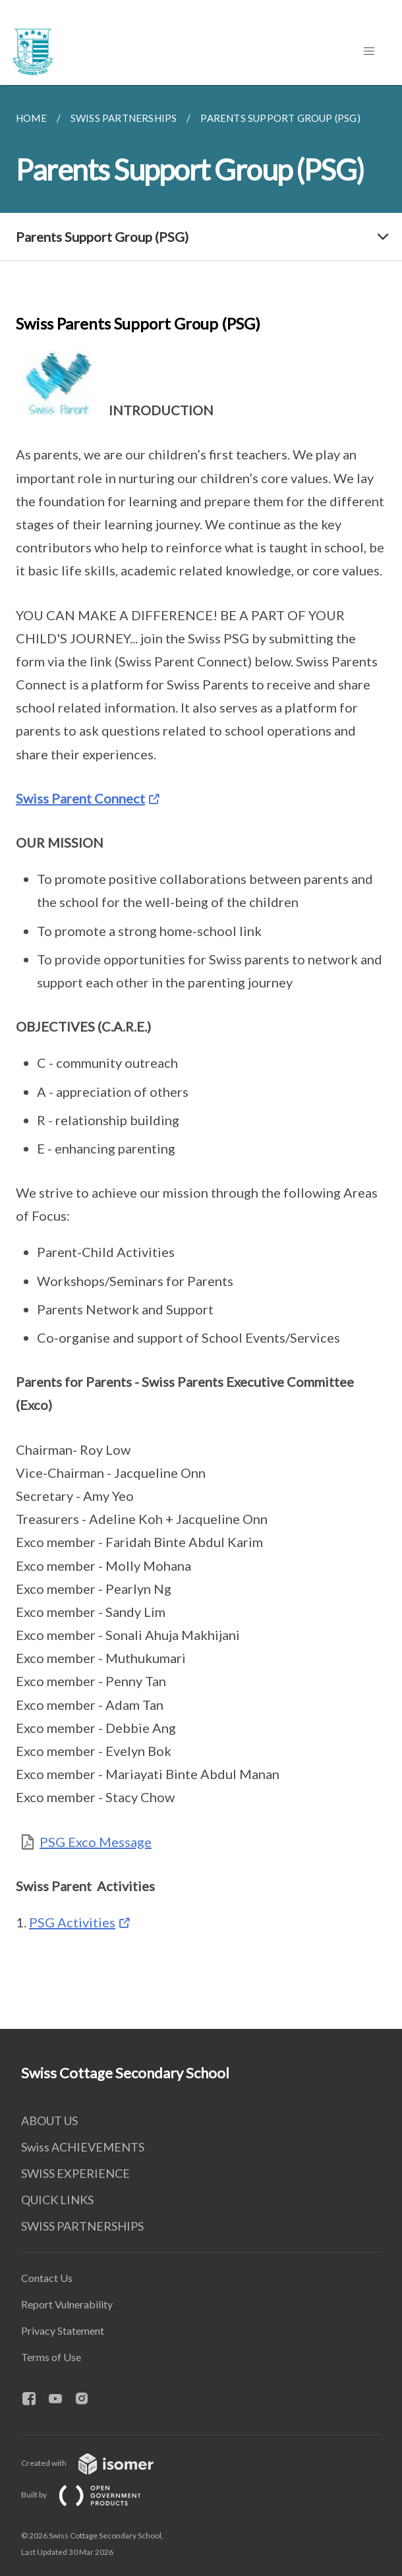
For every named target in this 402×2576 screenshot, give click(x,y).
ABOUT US (49, 2120)
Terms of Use (51, 2357)
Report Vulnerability (67, 2304)
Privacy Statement (62, 2330)
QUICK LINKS (57, 2199)
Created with (98, 2463)
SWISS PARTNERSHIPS (82, 2226)
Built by (91, 2495)
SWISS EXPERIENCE (75, 2173)
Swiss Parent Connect (80, 798)
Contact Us (46, 2277)
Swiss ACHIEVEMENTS (82, 2147)
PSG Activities (72, 1922)
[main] (201, 1057)
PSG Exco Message (96, 1842)
